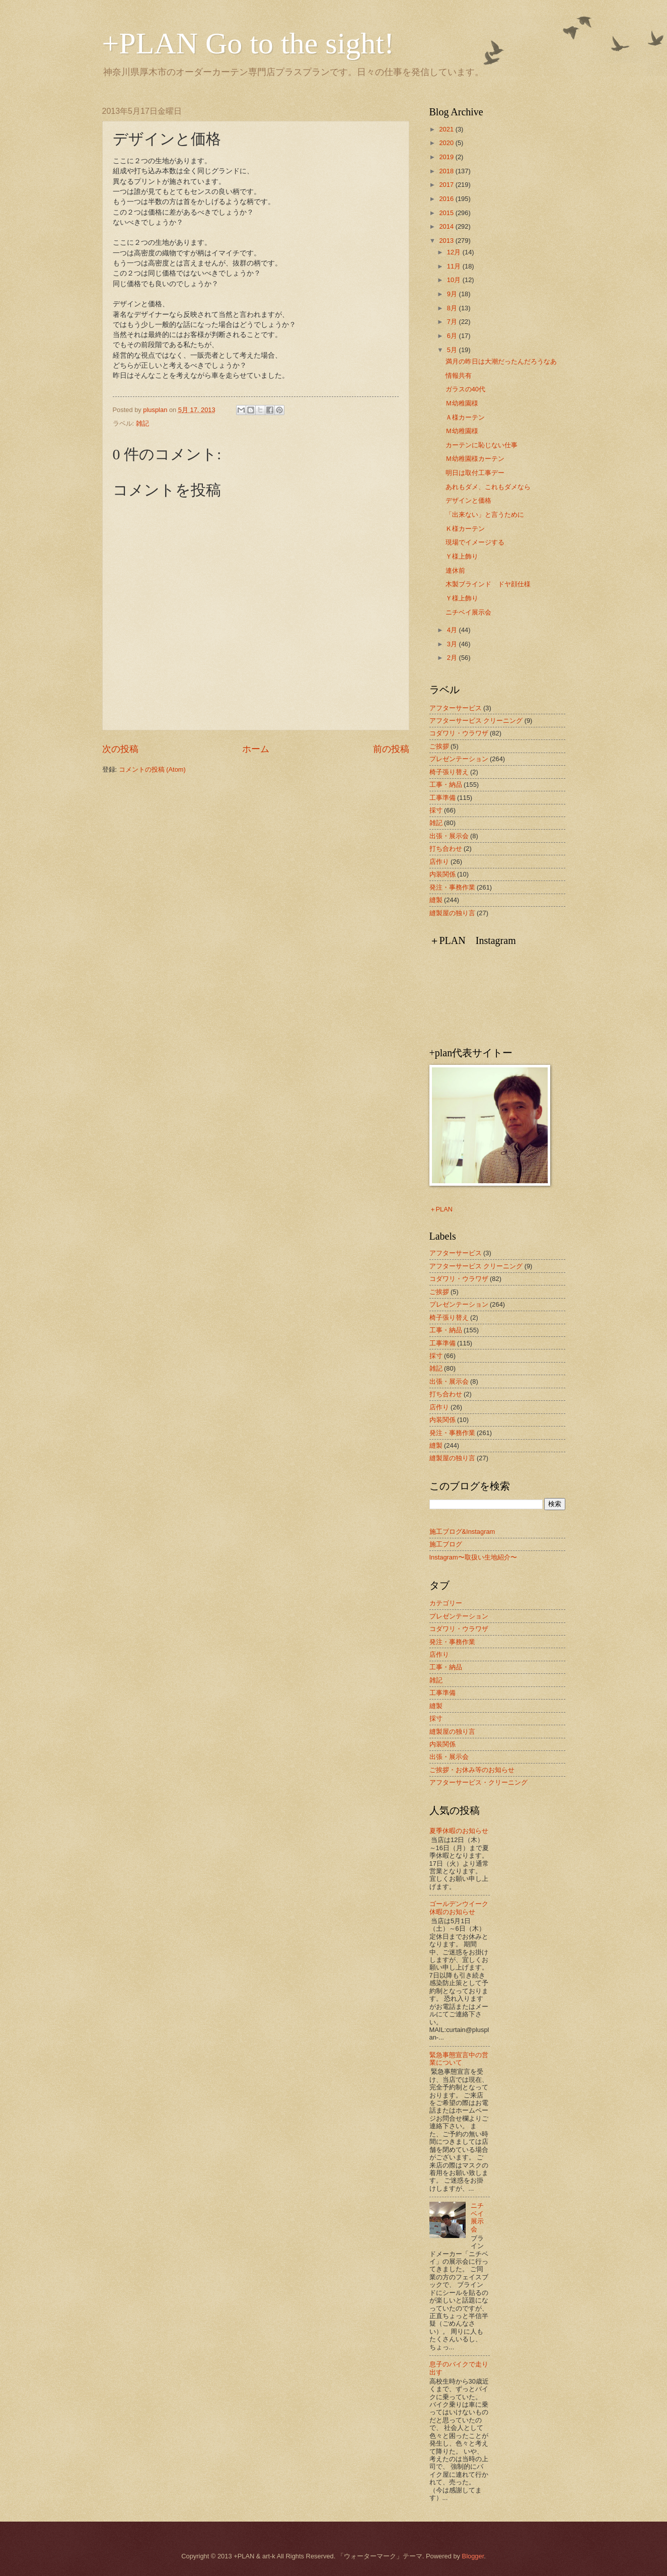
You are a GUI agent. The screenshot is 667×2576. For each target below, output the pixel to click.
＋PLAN (441, 1209)
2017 (447, 184)
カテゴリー (445, 1603)
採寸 (435, 810)
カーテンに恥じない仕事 (481, 445)
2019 (447, 157)
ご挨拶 (439, 746)
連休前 (455, 570)
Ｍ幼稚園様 (462, 403)
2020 (447, 143)
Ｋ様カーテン (465, 528)
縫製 (435, 900)
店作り (439, 861)
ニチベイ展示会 (468, 612)
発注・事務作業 (452, 887)
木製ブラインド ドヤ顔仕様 (488, 584)
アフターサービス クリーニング (476, 720)
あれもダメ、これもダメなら (488, 487)
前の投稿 (391, 749)
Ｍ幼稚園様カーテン (475, 458)
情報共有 (459, 375)
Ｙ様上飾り (462, 556)
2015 (447, 213)
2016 (447, 198)
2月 (453, 657)
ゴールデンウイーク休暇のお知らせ (458, 1907)
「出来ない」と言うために (485, 514)
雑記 (142, 423)
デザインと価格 (468, 500)
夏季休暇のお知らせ (458, 1831)
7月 (453, 321)
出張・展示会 (449, 836)
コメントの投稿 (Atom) (152, 769)
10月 (455, 280)
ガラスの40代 (465, 389)
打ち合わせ (445, 848)
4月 (453, 630)
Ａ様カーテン (465, 417)
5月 (453, 350)
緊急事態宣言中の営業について (458, 2058)
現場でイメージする (475, 542)
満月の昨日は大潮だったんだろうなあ (501, 361)
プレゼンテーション (458, 759)
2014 (447, 226)
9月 (453, 294)
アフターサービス (455, 708)
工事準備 (442, 797)
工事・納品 (445, 784)
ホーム (255, 749)
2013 (447, 240)
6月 (453, 336)
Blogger (473, 2556)
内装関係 (442, 874)
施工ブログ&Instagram (462, 1531)
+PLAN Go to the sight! (248, 43)
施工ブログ (445, 1544)
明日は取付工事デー (475, 473)
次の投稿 (120, 749)
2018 (447, 171)
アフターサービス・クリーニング (478, 1782)
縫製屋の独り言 (452, 913)
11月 (455, 266)
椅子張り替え (449, 772)
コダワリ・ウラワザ (458, 733)
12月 (455, 252)
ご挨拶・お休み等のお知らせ (471, 1770)
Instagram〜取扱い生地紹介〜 (473, 1557)
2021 (447, 129)
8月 (453, 308)
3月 (453, 644)
